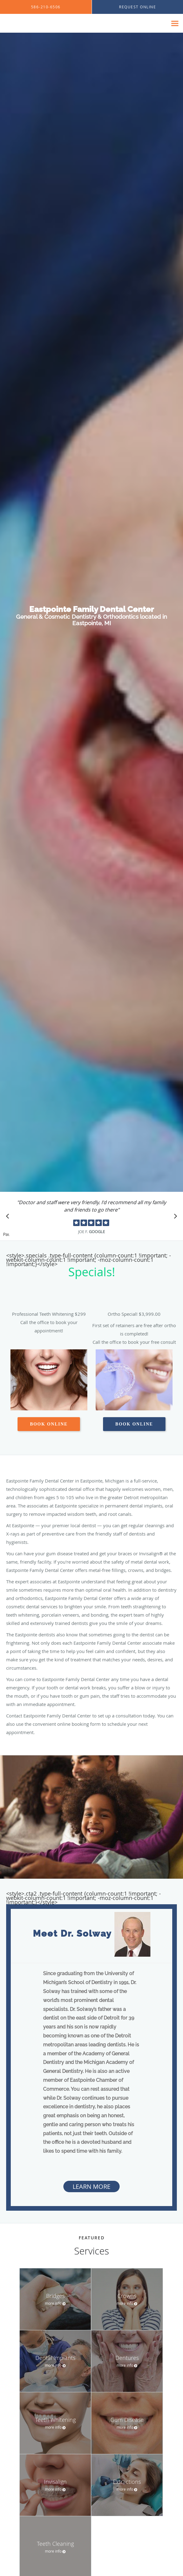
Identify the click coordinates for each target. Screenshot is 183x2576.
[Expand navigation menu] (175, 23)
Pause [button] (6, 1234)
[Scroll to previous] (9, 1218)
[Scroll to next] (174, 1218)
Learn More (91, 2186)
